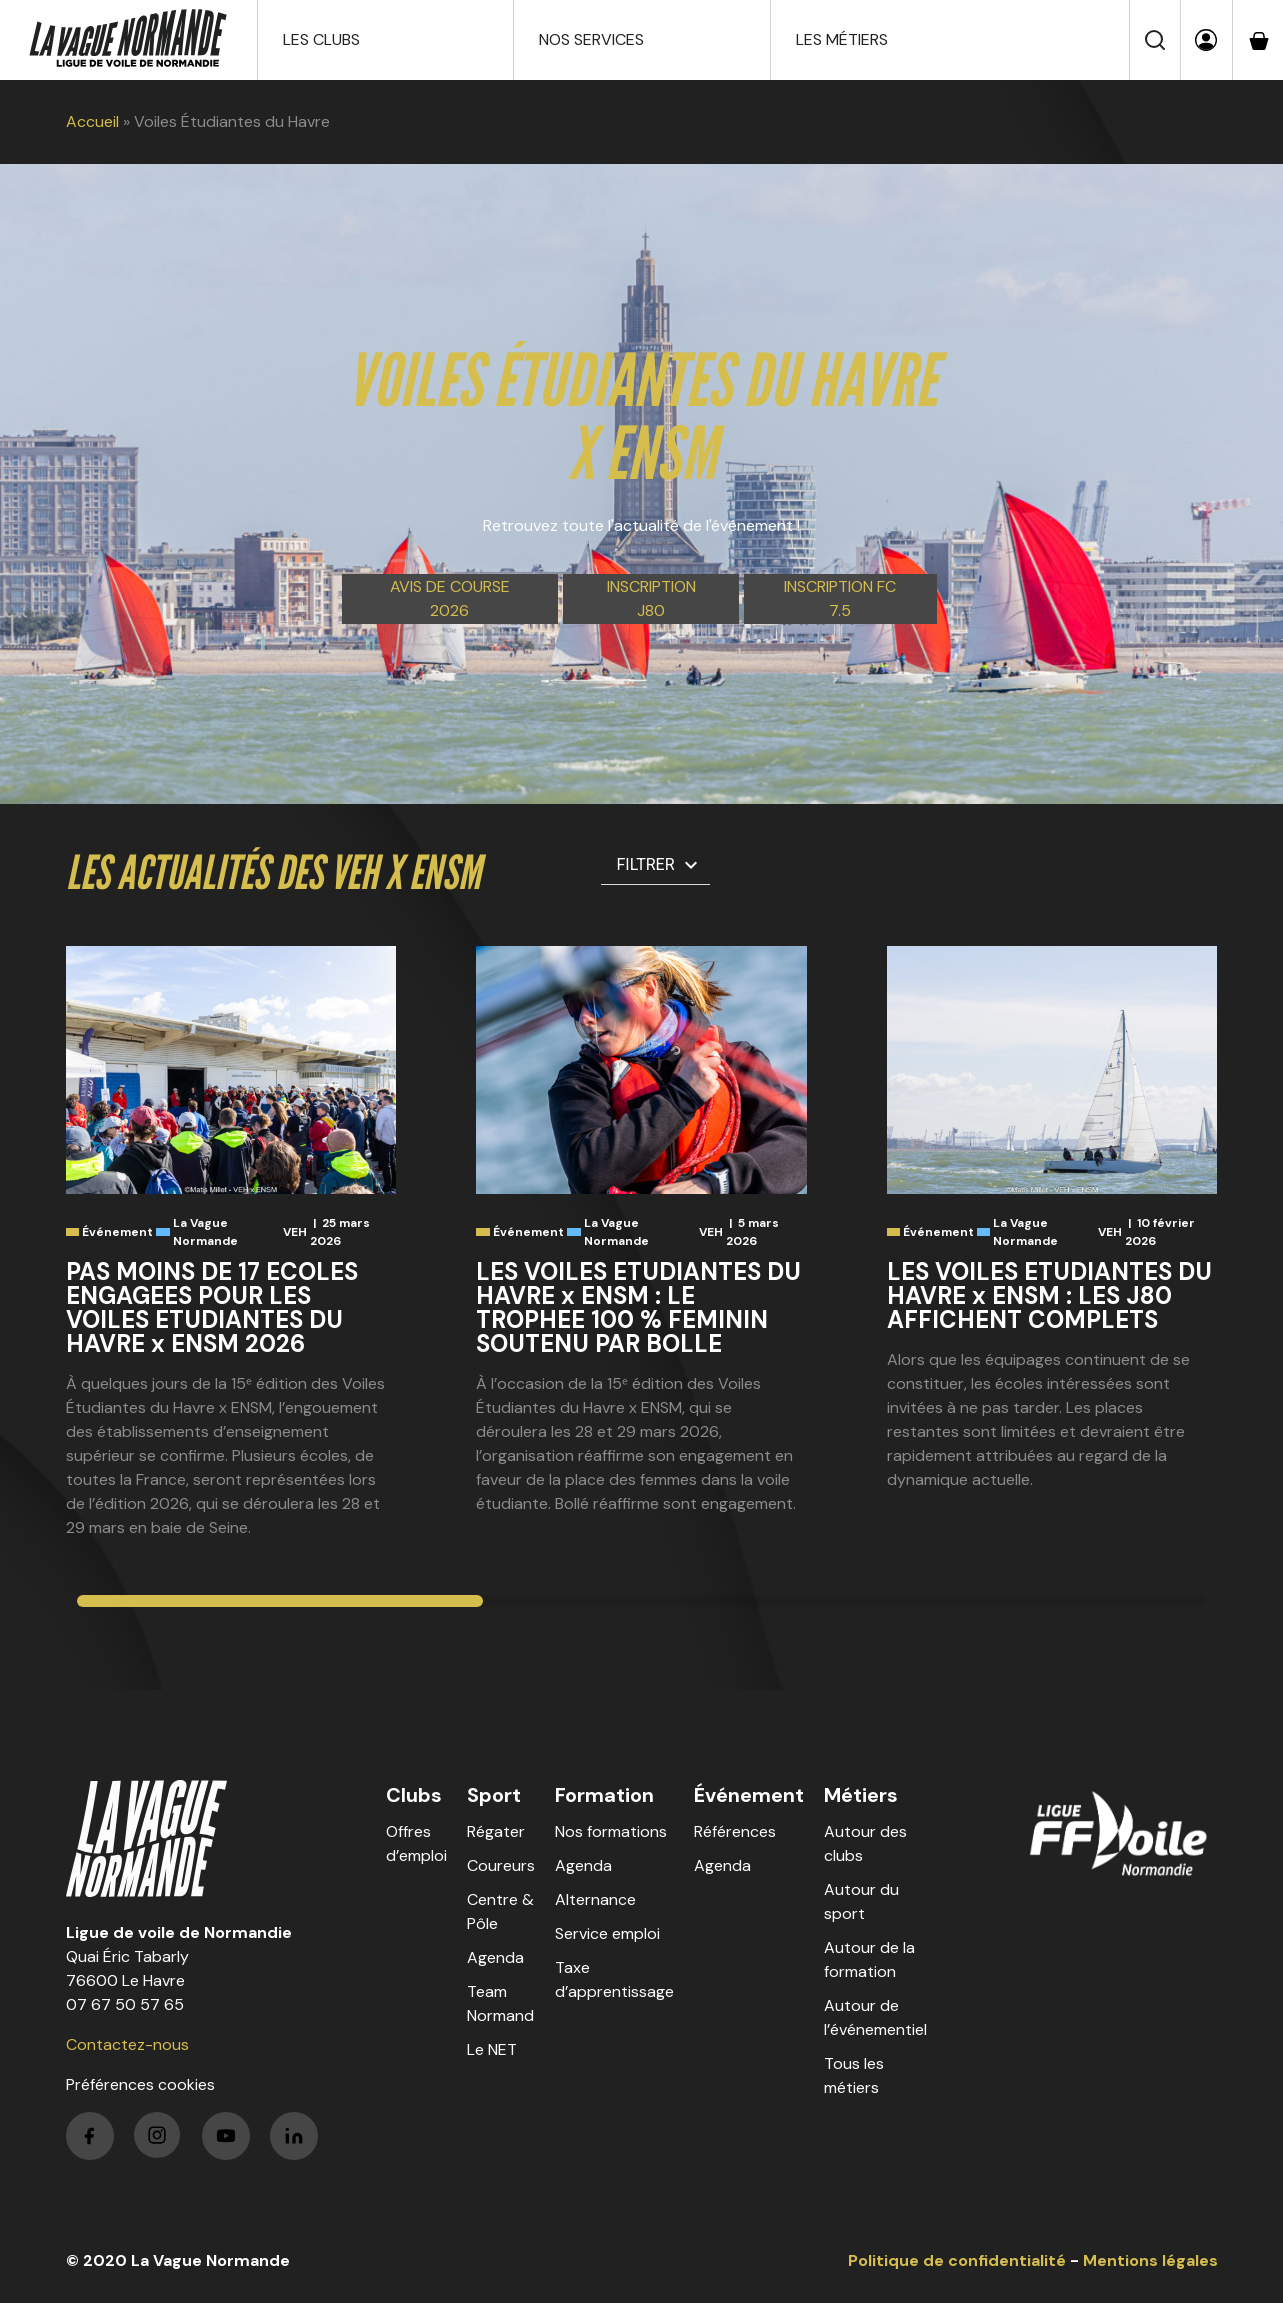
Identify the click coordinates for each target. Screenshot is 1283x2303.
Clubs (414, 1795)
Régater (496, 1831)
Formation (604, 1795)
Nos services (591, 39)
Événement (749, 1795)
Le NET (492, 2049)
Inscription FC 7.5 (840, 598)
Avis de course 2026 (450, 598)
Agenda (495, 1957)
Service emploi (607, 1933)
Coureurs (501, 1865)
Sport (494, 1795)
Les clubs (321, 39)
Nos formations (611, 1831)
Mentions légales (1150, 2260)
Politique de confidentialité (957, 2260)
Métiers (861, 1795)
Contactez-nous (127, 2044)
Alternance (595, 1899)
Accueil (92, 121)
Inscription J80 (651, 598)
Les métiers (842, 39)
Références (735, 1831)
